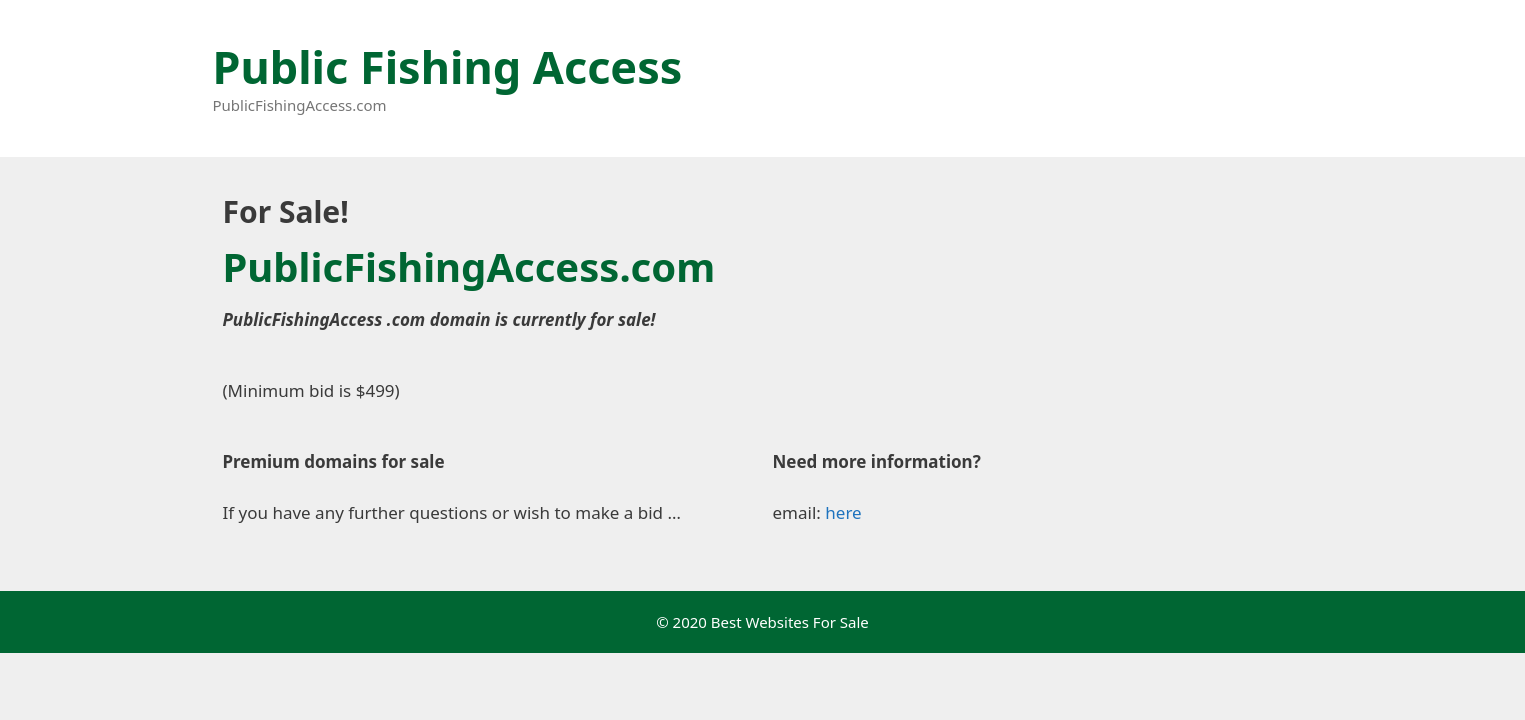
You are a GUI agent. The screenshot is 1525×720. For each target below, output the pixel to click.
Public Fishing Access (448, 66)
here (843, 512)
